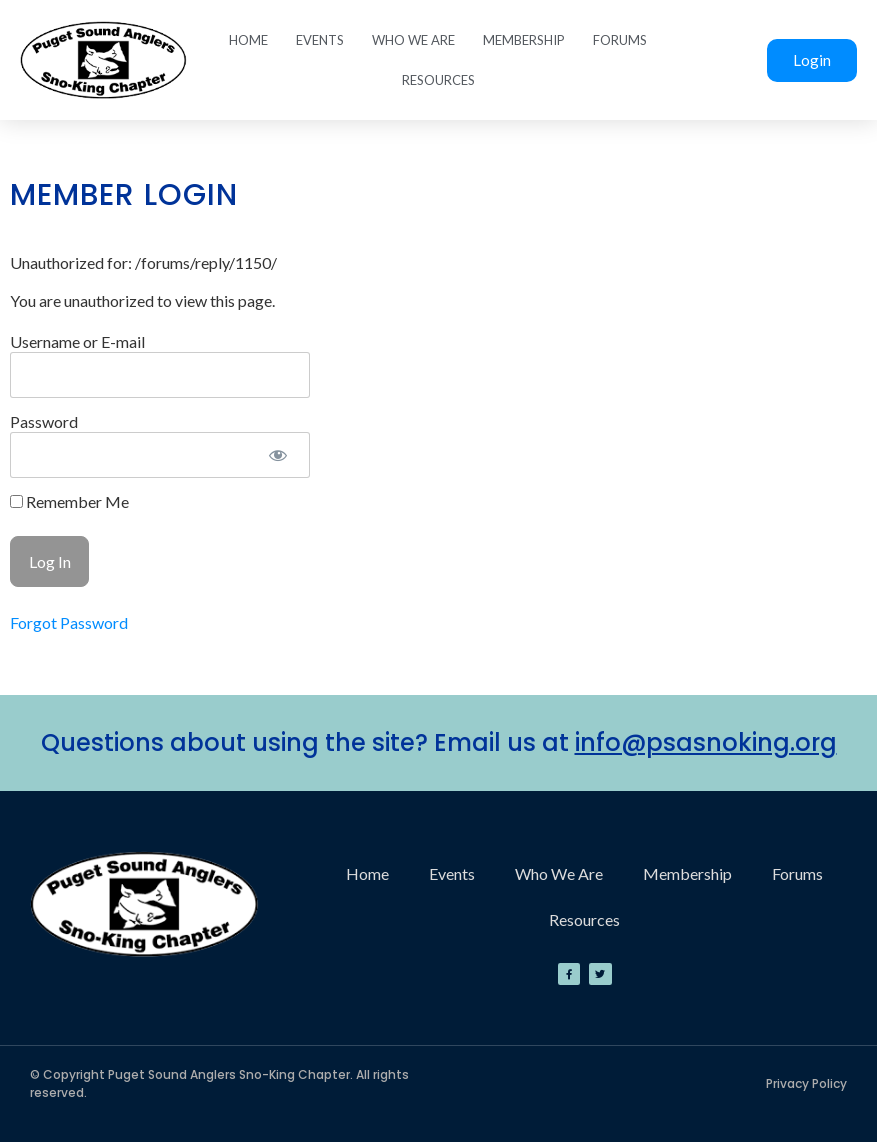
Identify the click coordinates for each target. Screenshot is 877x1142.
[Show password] (277, 455)
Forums (620, 40)
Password (44, 421)
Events (320, 40)
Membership (524, 40)
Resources (438, 80)
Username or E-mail (77, 341)
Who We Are (413, 40)
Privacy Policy (806, 1083)
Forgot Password (69, 622)
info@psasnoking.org (706, 742)
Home (248, 40)
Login (812, 60)
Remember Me (69, 502)
